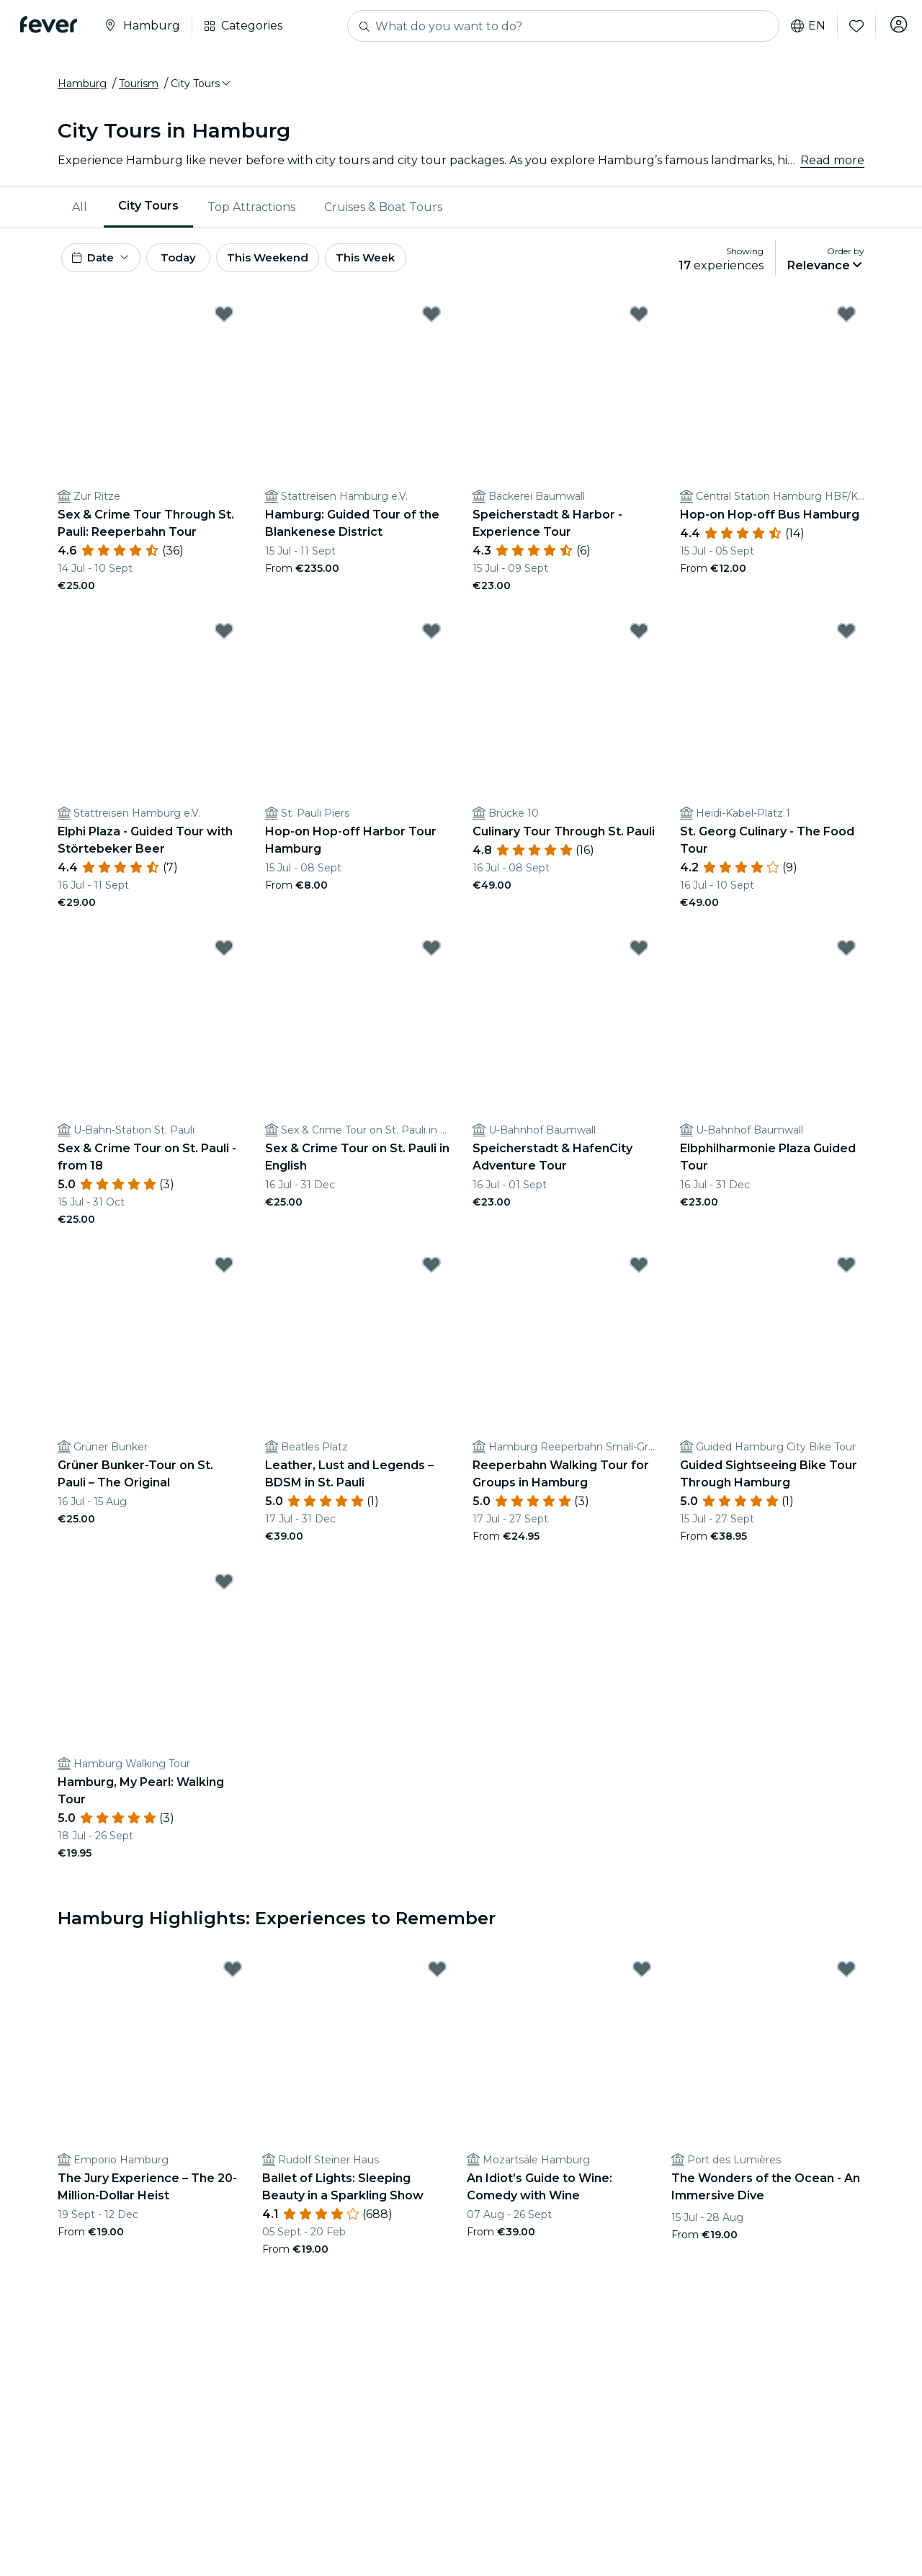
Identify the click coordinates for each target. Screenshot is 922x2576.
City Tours (148, 211)
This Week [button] (399, 265)
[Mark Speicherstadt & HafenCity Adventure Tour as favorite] (639, 958)
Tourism (138, 88)
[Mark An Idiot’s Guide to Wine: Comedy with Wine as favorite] (641, 1979)
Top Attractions (251, 212)
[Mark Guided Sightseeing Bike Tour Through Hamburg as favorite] (846, 1275)
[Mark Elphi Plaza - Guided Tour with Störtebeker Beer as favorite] (224, 641)
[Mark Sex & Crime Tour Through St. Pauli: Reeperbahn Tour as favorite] (224, 324)
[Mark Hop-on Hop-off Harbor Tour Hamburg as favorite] (431, 641)
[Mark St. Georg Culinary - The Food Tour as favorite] (846, 641)
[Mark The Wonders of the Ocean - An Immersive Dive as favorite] (846, 1979)
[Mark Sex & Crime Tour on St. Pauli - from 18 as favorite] (224, 958)
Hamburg (82, 88)
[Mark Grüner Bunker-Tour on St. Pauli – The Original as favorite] (224, 1275)
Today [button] (193, 265)
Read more (832, 165)
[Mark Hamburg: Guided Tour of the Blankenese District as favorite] (431, 324)
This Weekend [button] (294, 265)
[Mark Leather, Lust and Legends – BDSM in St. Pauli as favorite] (431, 1275)
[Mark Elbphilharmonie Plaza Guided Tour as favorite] (846, 958)
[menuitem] (81, 212)
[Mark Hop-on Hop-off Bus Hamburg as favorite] (846, 324)
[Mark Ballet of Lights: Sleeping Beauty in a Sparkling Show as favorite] (437, 1979)
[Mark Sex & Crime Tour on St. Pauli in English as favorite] (431, 958)
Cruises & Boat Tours (383, 212)
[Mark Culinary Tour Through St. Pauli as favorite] (639, 641)
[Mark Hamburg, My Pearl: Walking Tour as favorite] (224, 1592)
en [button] (802, 25)
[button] (202, 88)
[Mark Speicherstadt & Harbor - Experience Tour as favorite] (639, 324)
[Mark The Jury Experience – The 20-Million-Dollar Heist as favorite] (232, 1979)
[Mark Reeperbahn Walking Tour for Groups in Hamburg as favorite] (639, 1275)
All (79, 212)
